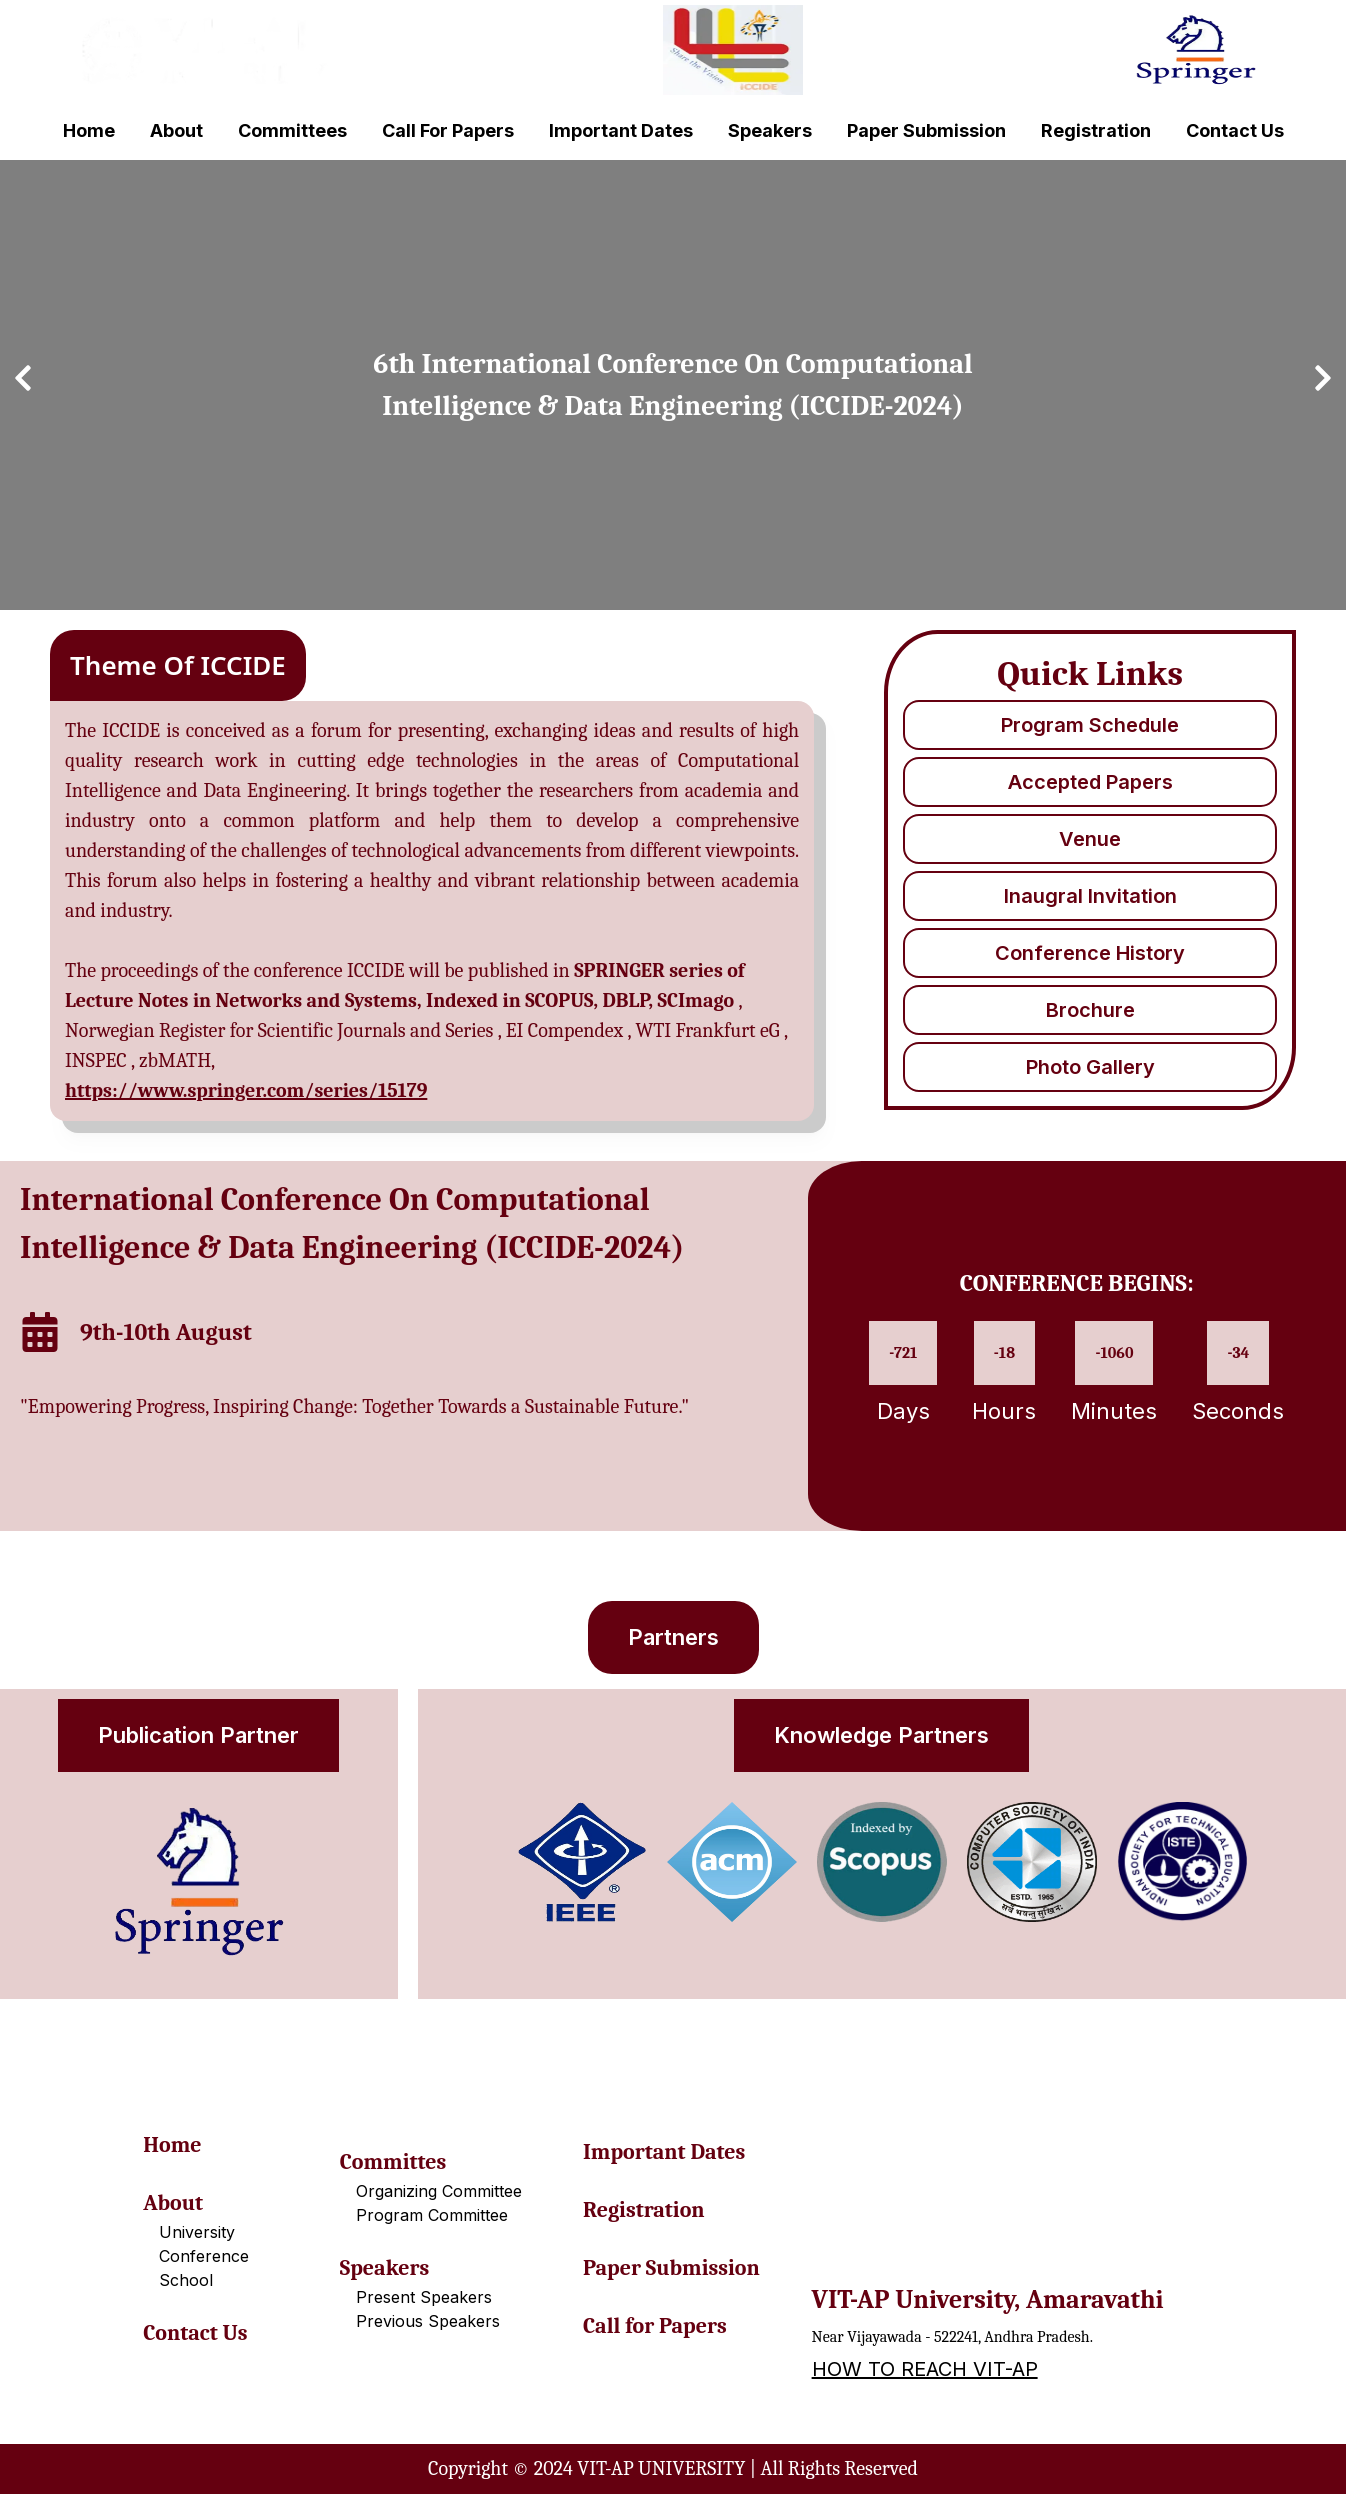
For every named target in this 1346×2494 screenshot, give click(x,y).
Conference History (1090, 953)
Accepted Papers (1090, 782)
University (197, 2232)
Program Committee (432, 2215)
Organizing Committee (439, 2191)
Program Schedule (1090, 725)
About (176, 130)
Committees (292, 130)
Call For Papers (448, 130)
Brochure (1090, 1010)
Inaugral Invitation (1090, 896)
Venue (1090, 839)
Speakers (770, 130)
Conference (204, 2256)
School (186, 2280)
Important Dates (621, 130)
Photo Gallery (1090, 1067)
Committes (393, 2162)
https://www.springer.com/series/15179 (246, 1090)
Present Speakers (424, 2297)
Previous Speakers (428, 2321)
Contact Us (1235, 130)
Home (89, 130)
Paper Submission (926, 130)
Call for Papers (655, 2326)
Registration (1096, 130)
